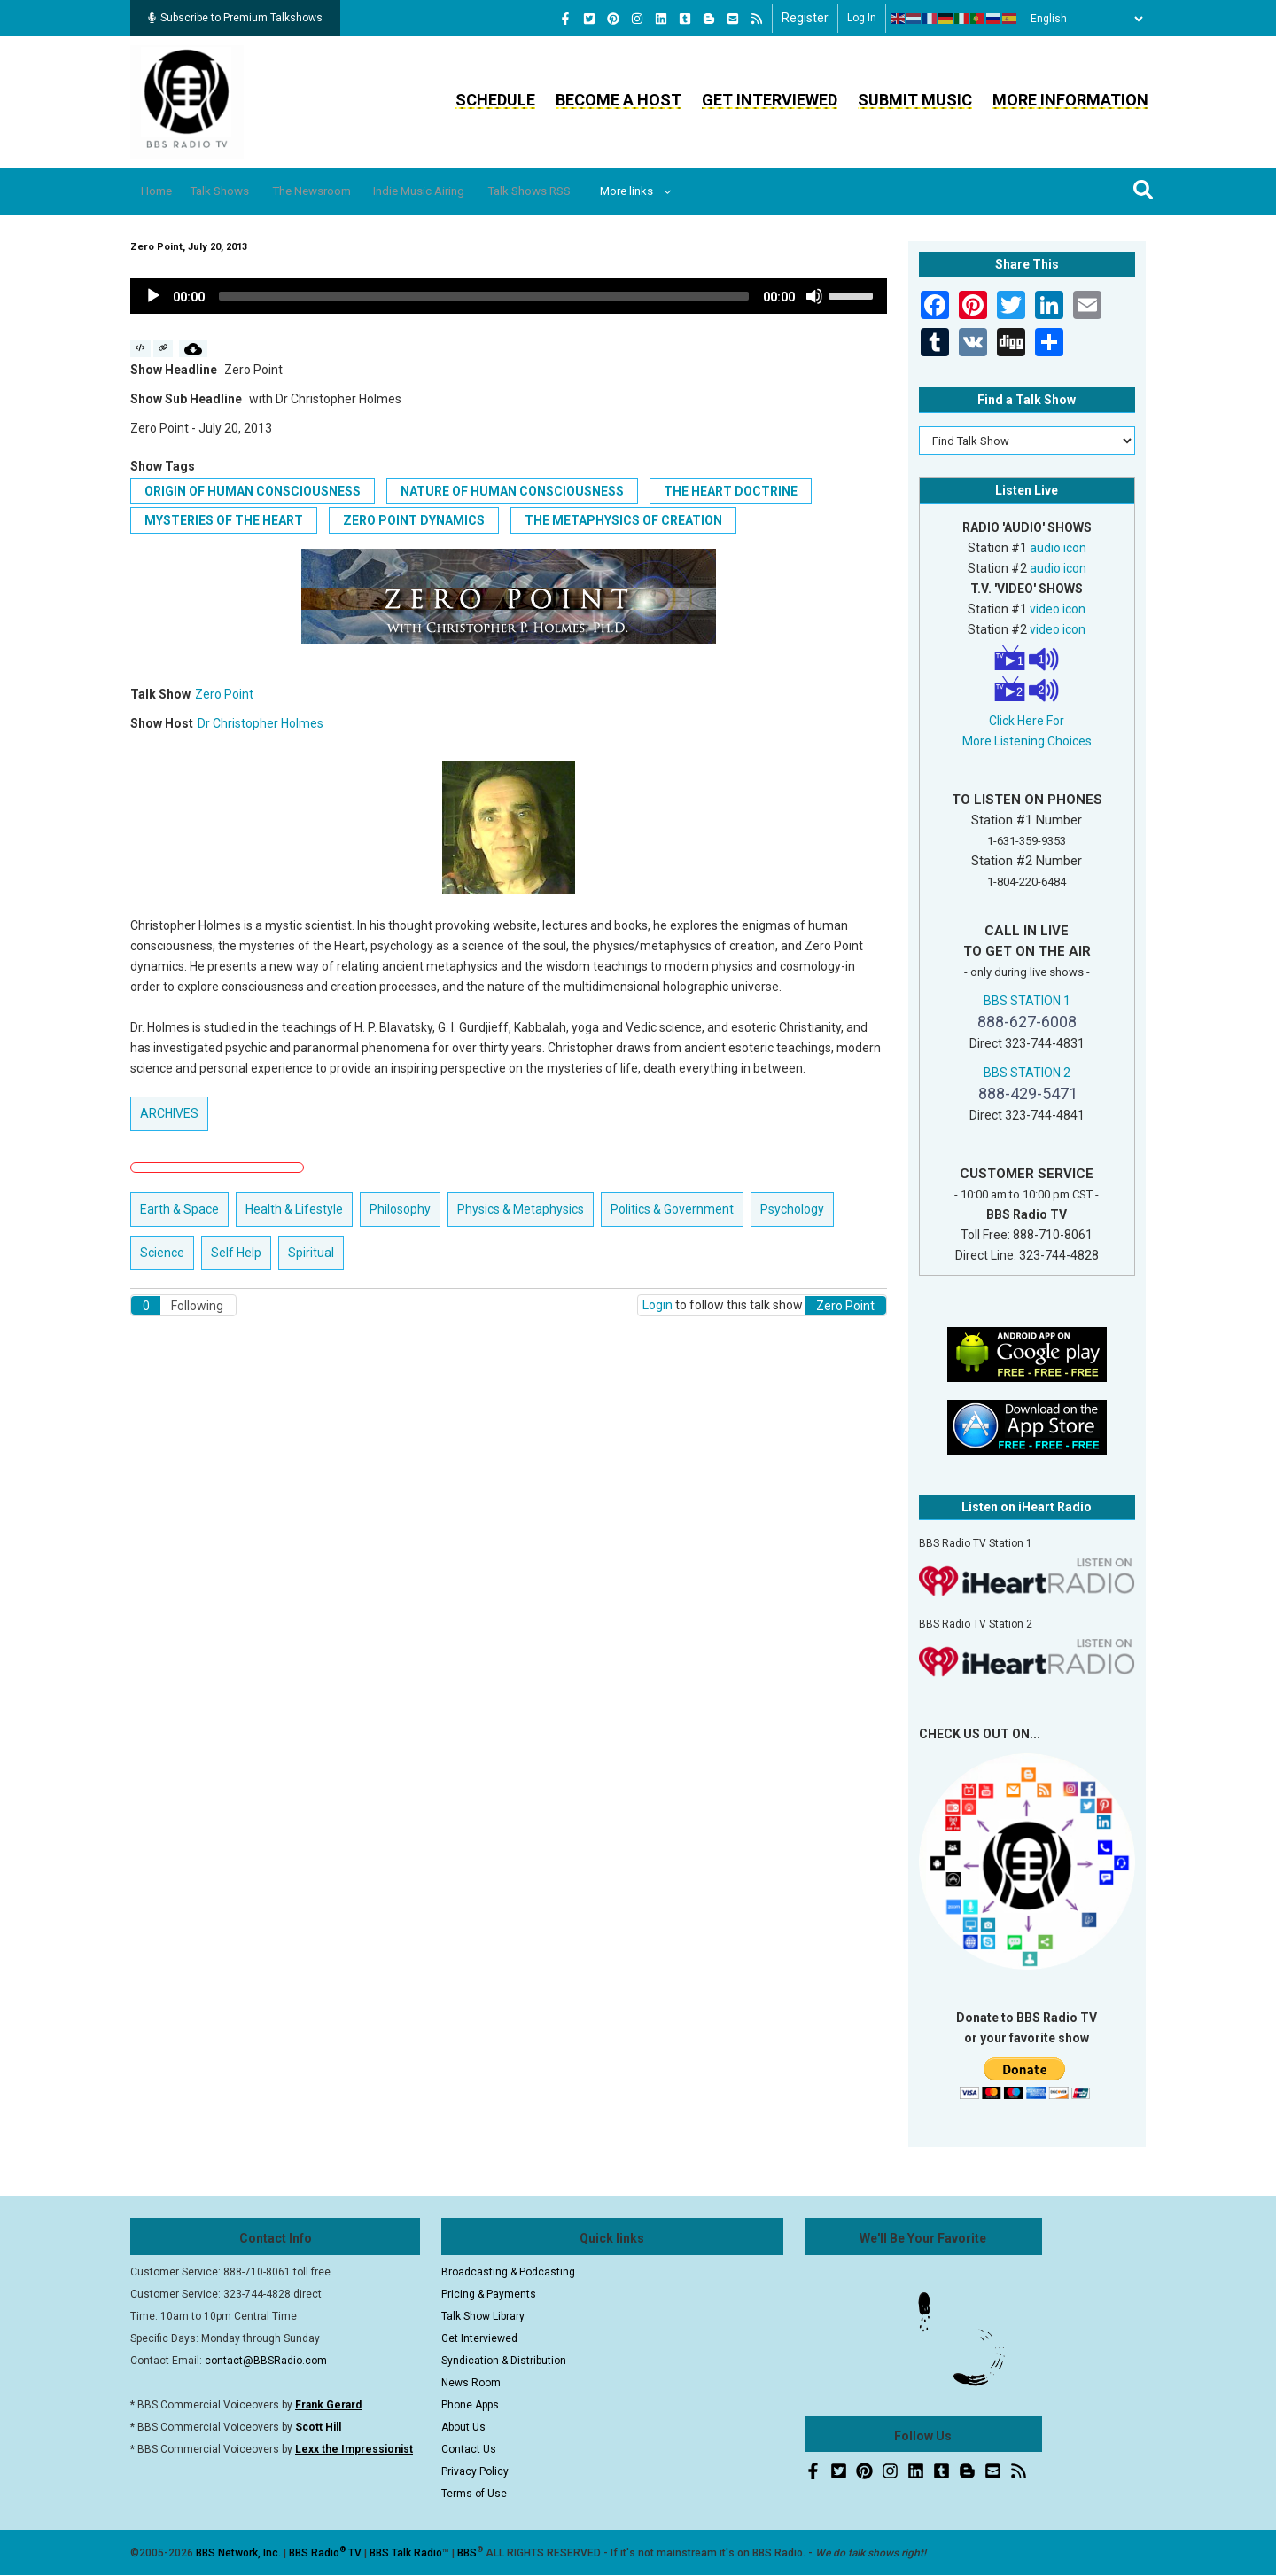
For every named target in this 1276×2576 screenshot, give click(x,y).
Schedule (495, 99)
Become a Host (618, 99)
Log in (861, 18)
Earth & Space (179, 1209)
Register (805, 18)
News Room (471, 2383)
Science (162, 1252)
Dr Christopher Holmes (260, 723)
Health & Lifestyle (294, 1209)
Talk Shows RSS (598, 191)
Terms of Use (474, 2493)
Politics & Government (672, 1209)
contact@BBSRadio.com (266, 2360)
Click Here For (1026, 721)
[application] (508, 296)
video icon (1057, 609)
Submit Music (915, 99)
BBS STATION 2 (1027, 1073)
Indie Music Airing (471, 191)
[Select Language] (1082, 18)
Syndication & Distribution (503, 2360)
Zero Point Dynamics (414, 520)
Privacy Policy (475, 2471)
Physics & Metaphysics (520, 1209)
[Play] (153, 296)
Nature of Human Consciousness (512, 491)
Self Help (236, 1252)
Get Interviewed (769, 99)
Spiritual (311, 1252)
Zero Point (224, 694)
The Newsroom (347, 191)
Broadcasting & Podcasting (508, 2272)
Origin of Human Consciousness (252, 491)
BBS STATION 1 (1027, 1001)
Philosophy (400, 1209)
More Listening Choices (1027, 741)
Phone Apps (470, 2405)
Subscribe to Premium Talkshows (235, 18)
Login (657, 1305)
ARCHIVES (169, 1113)
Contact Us (468, 2449)
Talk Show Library (483, 2316)
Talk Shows (239, 191)
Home (163, 191)
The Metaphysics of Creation (623, 520)
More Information (1070, 99)
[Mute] (814, 296)
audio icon (1058, 548)
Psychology (792, 1209)
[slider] (484, 296)
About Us (463, 2427)
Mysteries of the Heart (223, 520)
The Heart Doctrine (731, 491)
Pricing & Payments (488, 2294)
